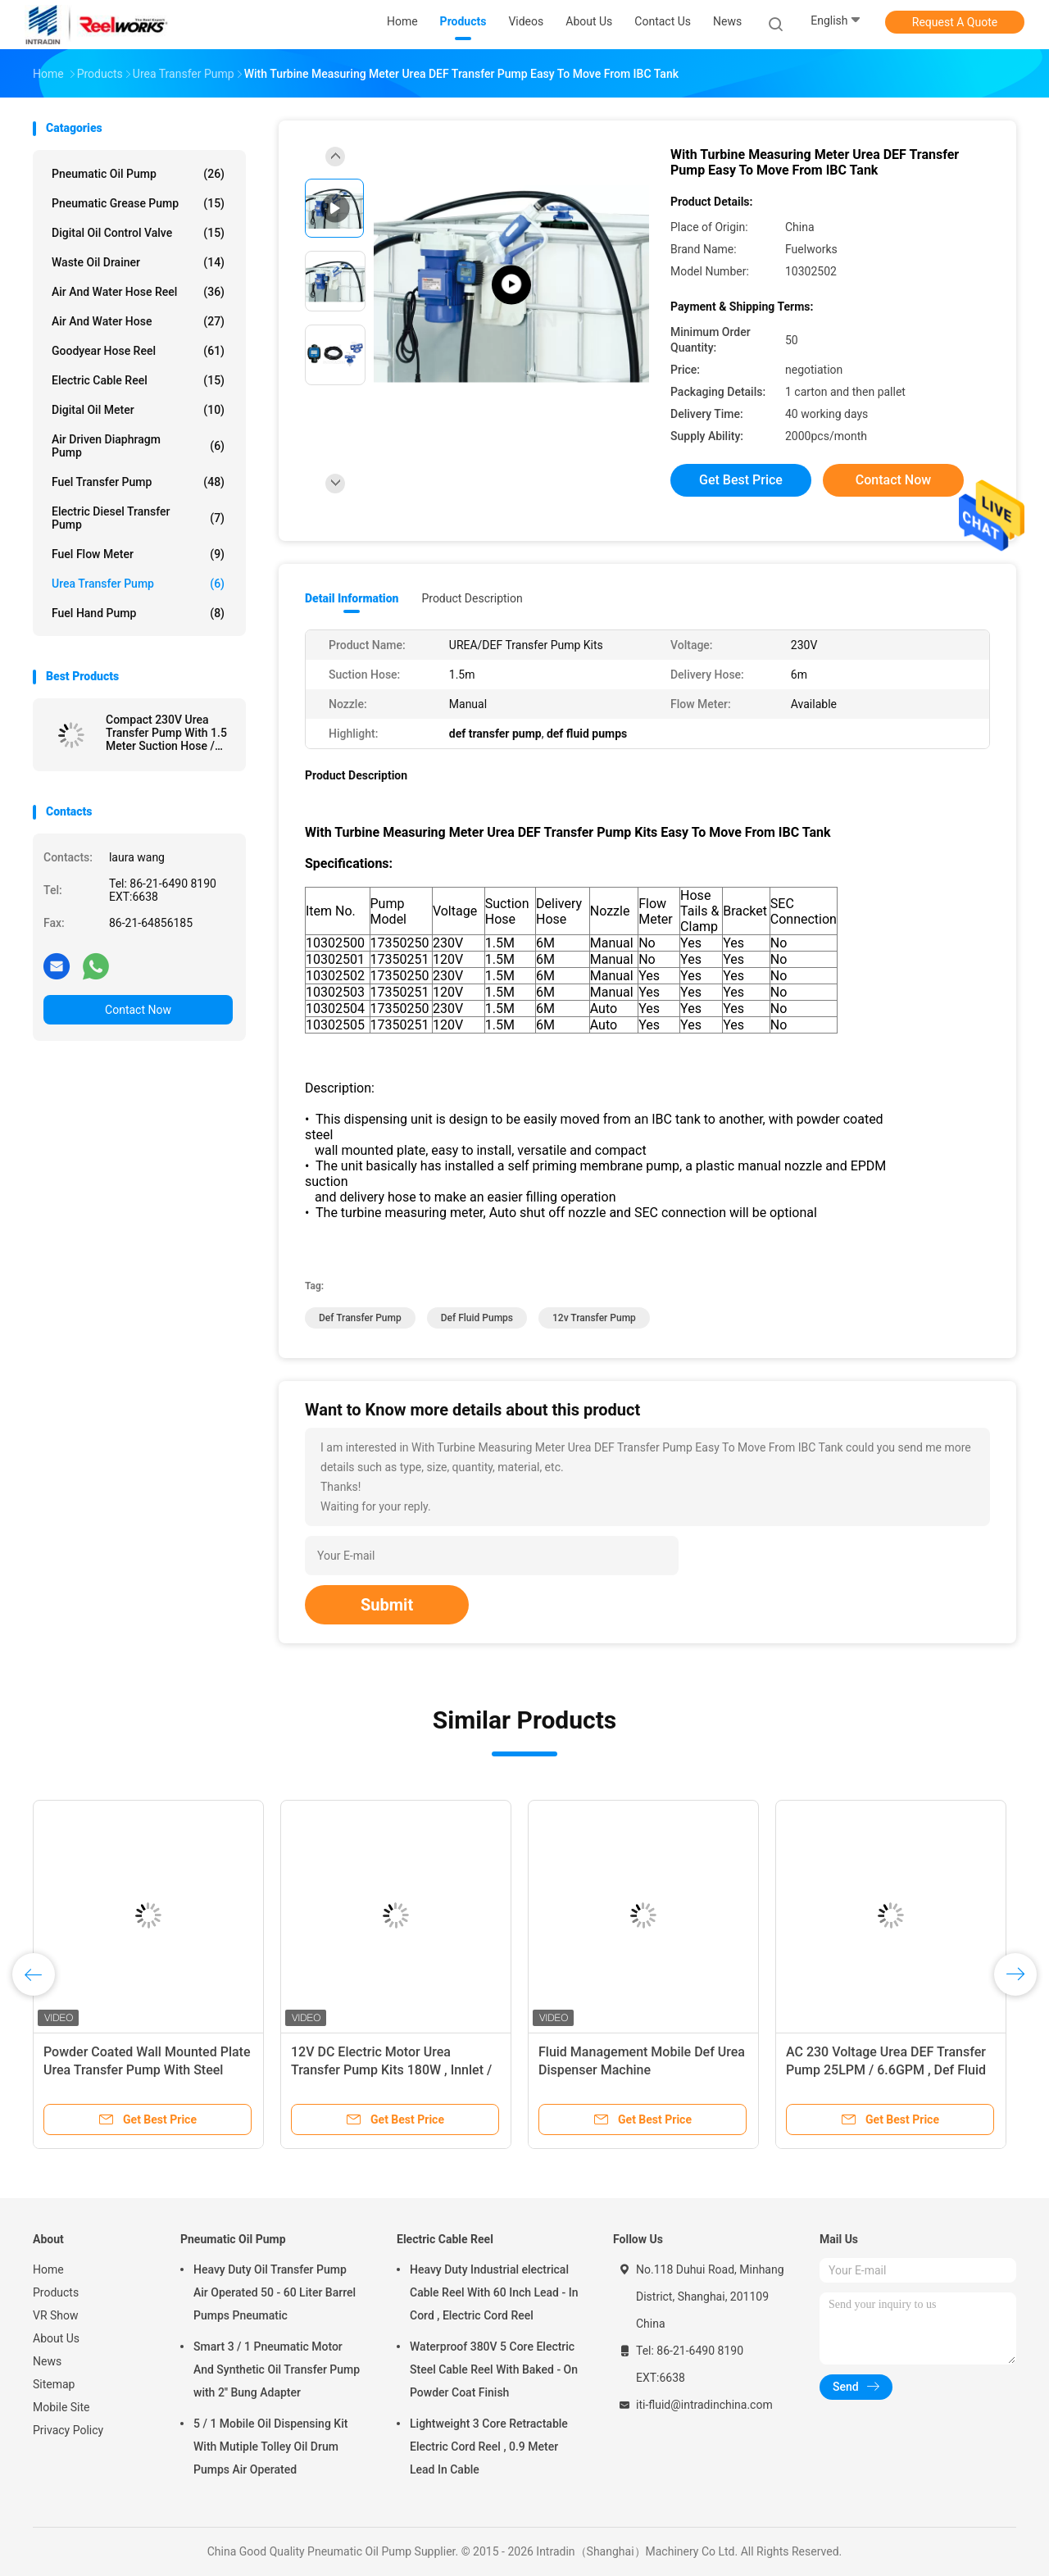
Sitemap (54, 2384)
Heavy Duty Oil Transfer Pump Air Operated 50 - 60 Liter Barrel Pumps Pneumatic (274, 2292)
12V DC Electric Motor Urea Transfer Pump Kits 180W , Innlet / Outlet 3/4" (391, 2070)
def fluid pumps (477, 1318)
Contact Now (138, 1009)
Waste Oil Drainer (138, 262)
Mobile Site (61, 2407)
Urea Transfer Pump (138, 583)
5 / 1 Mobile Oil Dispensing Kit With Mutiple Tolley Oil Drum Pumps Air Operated (270, 2446)
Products (56, 2292)
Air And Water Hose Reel (138, 292)
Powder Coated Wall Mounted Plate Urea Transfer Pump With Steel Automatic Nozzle (146, 2070)
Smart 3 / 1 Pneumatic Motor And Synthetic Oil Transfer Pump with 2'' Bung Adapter (276, 2369)
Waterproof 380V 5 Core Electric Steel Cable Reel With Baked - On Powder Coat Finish (494, 2369)
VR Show (56, 2315)
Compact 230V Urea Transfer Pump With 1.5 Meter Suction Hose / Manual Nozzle (166, 732)
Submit (387, 1605)
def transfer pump (360, 1318)
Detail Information (351, 598)
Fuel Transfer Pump (138, 482)
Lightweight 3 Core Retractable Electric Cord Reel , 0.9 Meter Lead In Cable (489, 2446)
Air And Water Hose (138, 321)
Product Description (471, 598)
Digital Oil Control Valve (138, 233)
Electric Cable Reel (138, 380)
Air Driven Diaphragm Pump (138, 446)
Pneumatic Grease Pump (138, 203)
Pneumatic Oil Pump (138, 174)
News (47, 2361)
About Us (56, 2338)
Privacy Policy (68, 2430)
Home (48, 2269)
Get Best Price (741, 480)
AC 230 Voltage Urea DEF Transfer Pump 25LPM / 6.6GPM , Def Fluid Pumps (886, 2070)
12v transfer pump (594, 1318)
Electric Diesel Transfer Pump (138, 518)
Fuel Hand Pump (138, 613)
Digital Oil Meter (138, 410)
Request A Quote (954, 22)
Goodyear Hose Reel (138, 351)
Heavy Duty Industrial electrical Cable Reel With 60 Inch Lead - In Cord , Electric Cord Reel (494, 2292)
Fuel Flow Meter (138, 554)
